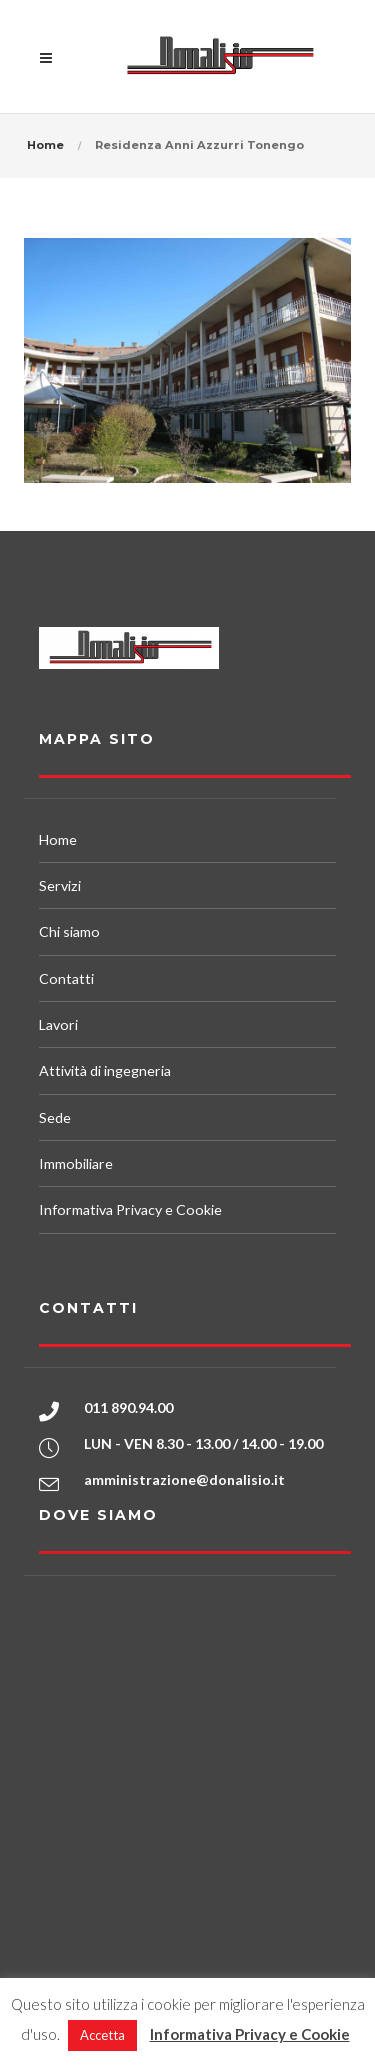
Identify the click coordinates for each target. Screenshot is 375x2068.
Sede (55, 1117)
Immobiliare (76, 1163)
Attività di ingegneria (105, 1070)
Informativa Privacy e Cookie (130, 1209)
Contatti (66, 978)
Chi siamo (69, 931)
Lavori (58, 1024)
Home (45, 145)
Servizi (60, 885)
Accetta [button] (102, 2035)
